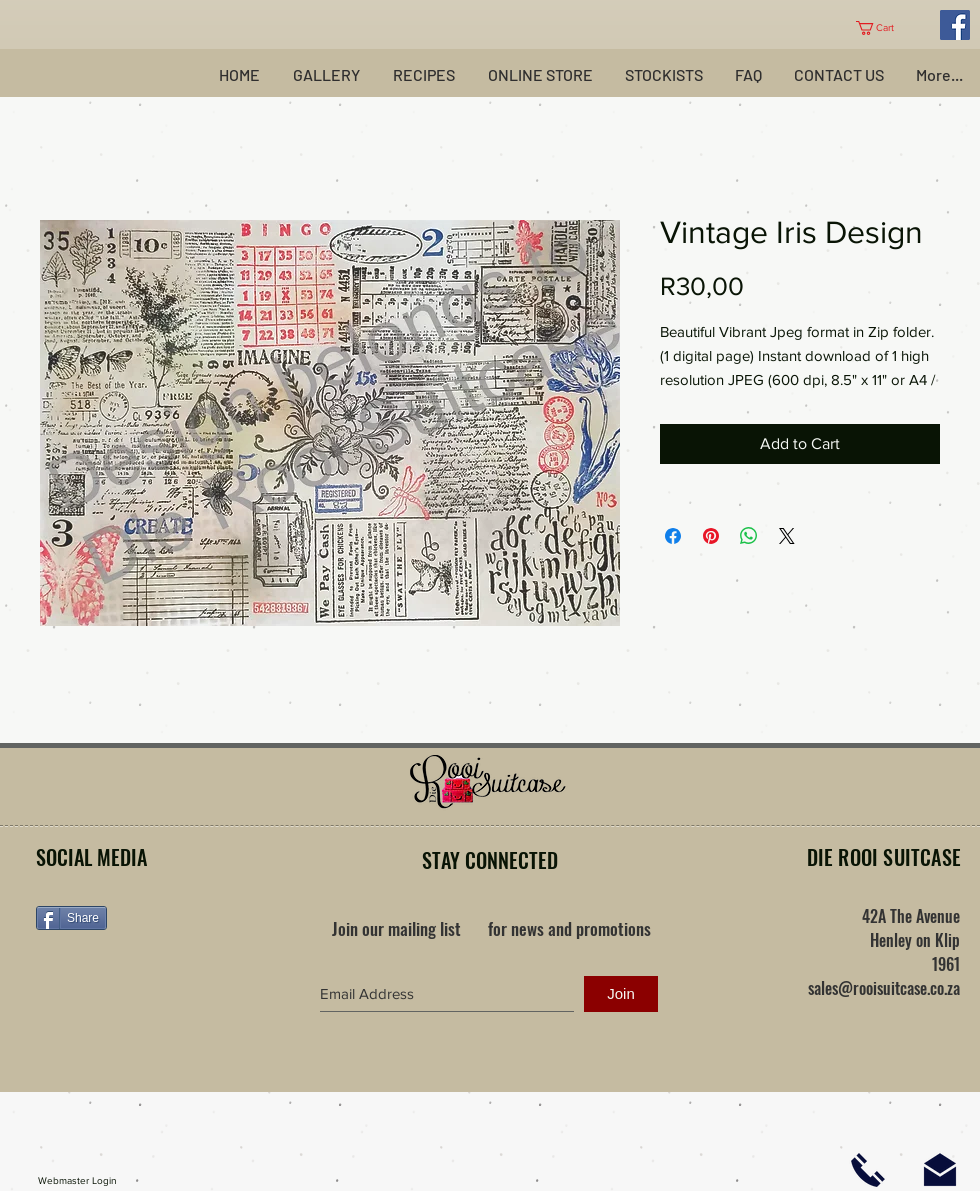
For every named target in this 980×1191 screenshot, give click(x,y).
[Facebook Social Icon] (955, 25)
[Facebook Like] (161, 981)
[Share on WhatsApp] (749, 536)
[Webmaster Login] (77, 1181)
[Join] (621, 994)
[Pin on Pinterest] (711, 536)
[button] (882, 28)
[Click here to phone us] (868, 1170)
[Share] (71, 918)
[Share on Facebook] (673, 536)
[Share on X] (787, 536)
